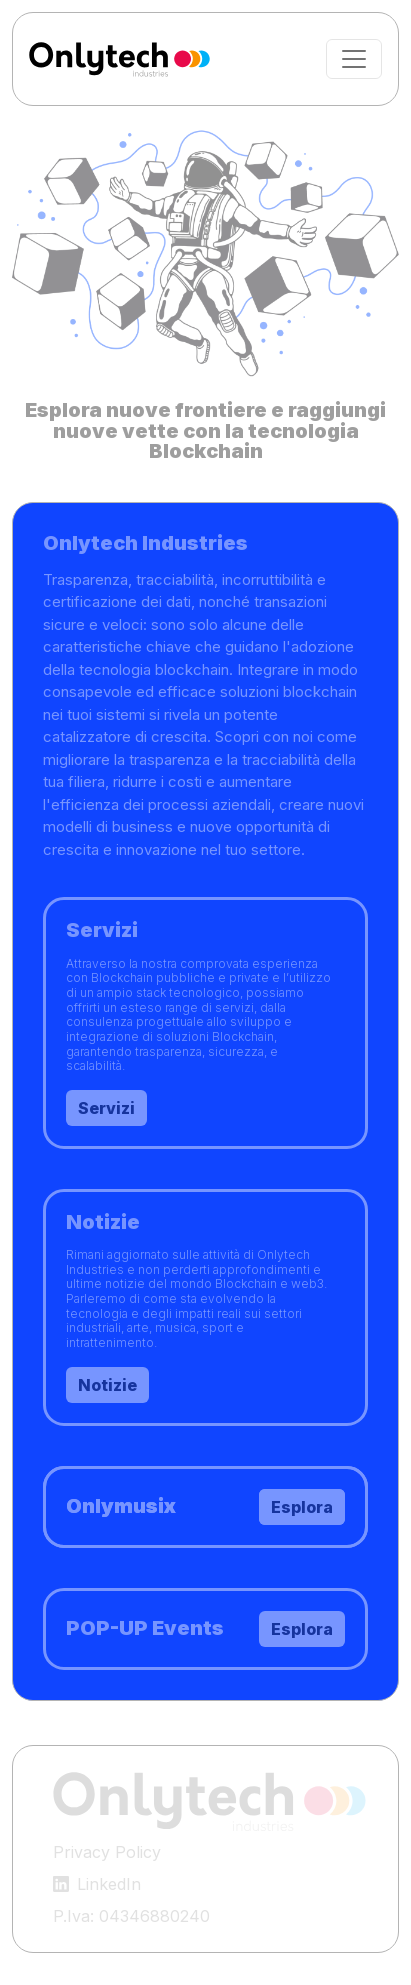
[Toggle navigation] (354, 59)
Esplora (302, 1629)
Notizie (107, 1385)
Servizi (106, 1108)
